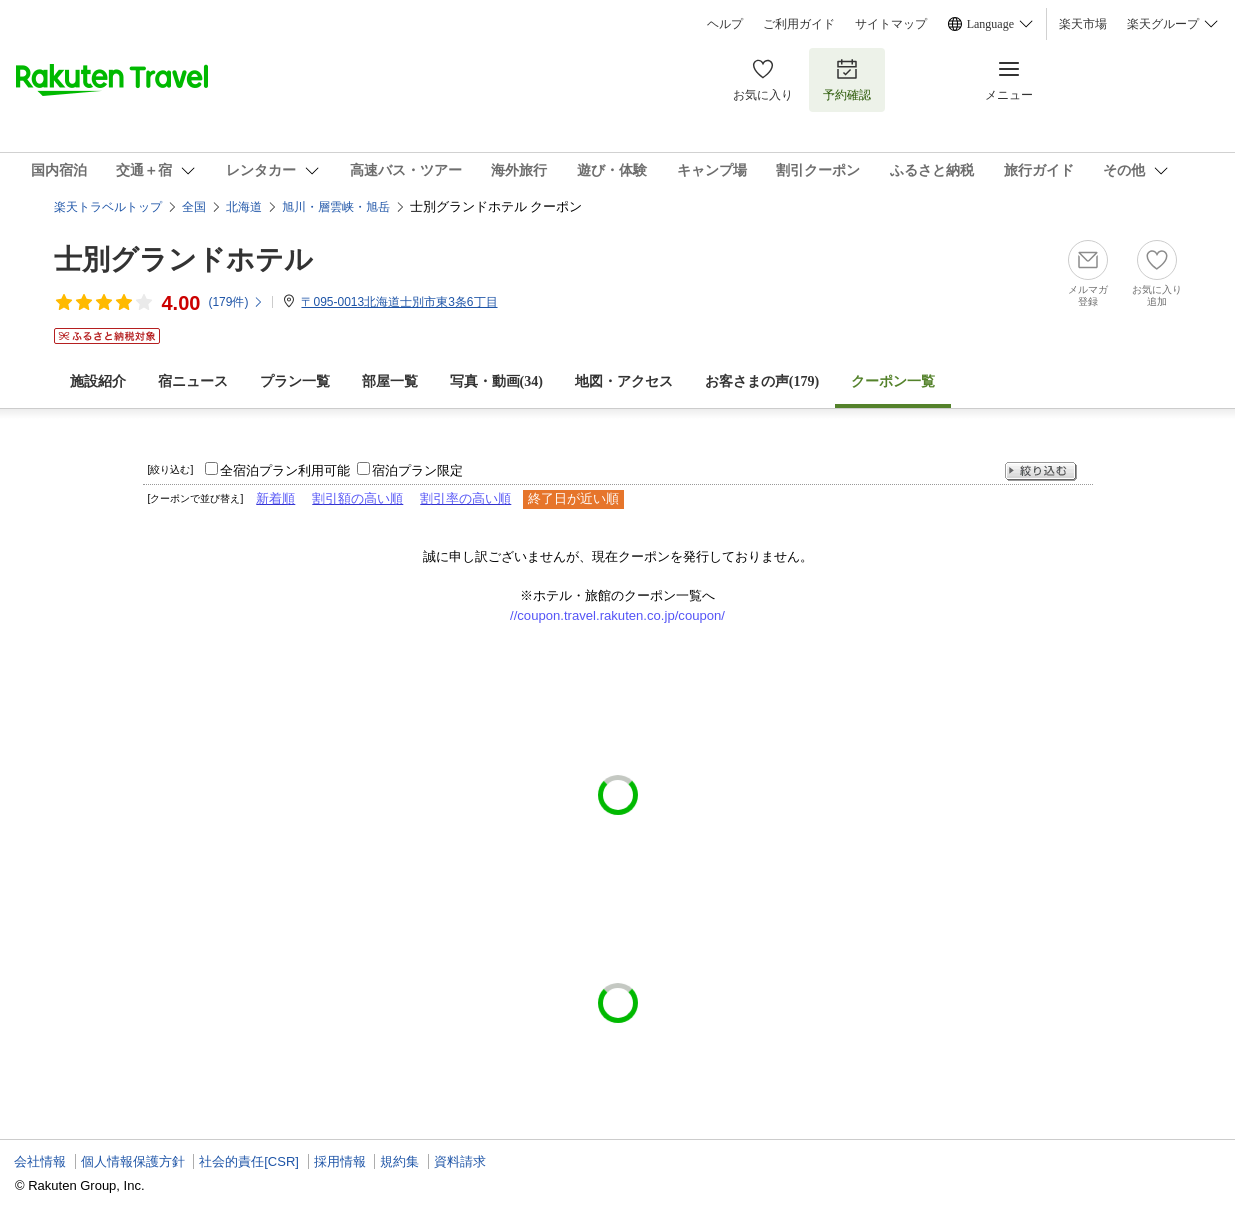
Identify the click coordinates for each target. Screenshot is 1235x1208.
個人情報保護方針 (133, 1161)
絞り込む (1041, 471)
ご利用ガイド (799, 24)
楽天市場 (1083, 24)
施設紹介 (98, 381)
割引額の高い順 (357, 498)
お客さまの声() (762, 381)
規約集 (399, 1161)
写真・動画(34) (496, 381)
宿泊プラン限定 (417, 470)
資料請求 (460, 1161)
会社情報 (40, 1161)
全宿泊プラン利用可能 (285, 470)
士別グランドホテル (183, 259)
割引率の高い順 (465, 498)
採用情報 (340, 1161)
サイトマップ (891, 24)
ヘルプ (725, 24)
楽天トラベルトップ (108, 207)
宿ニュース (193, 381)
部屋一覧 (390, 381)
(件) (236, 302)
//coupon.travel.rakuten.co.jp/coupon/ (617, 615)
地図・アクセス (624, 381)
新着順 (275, 498)
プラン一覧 (295, 381)
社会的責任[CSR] (249, 1161)
